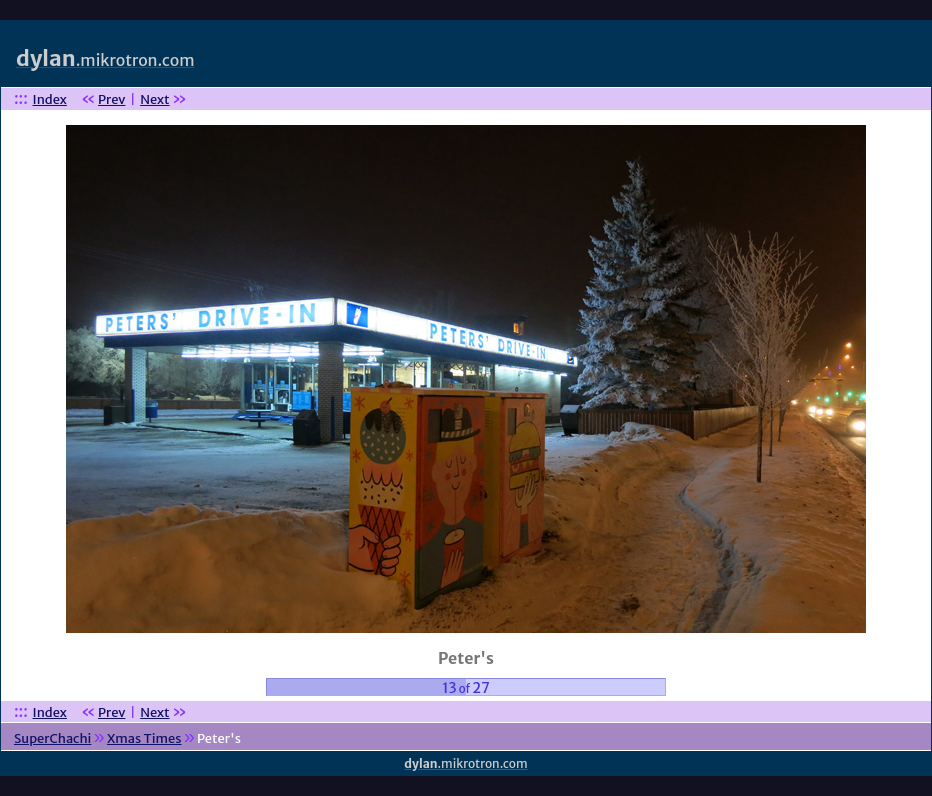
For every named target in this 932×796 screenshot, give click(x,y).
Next (154, 99)
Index (50, 99)
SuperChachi (52, 738)
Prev (111, 99)
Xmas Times (144, 738)
